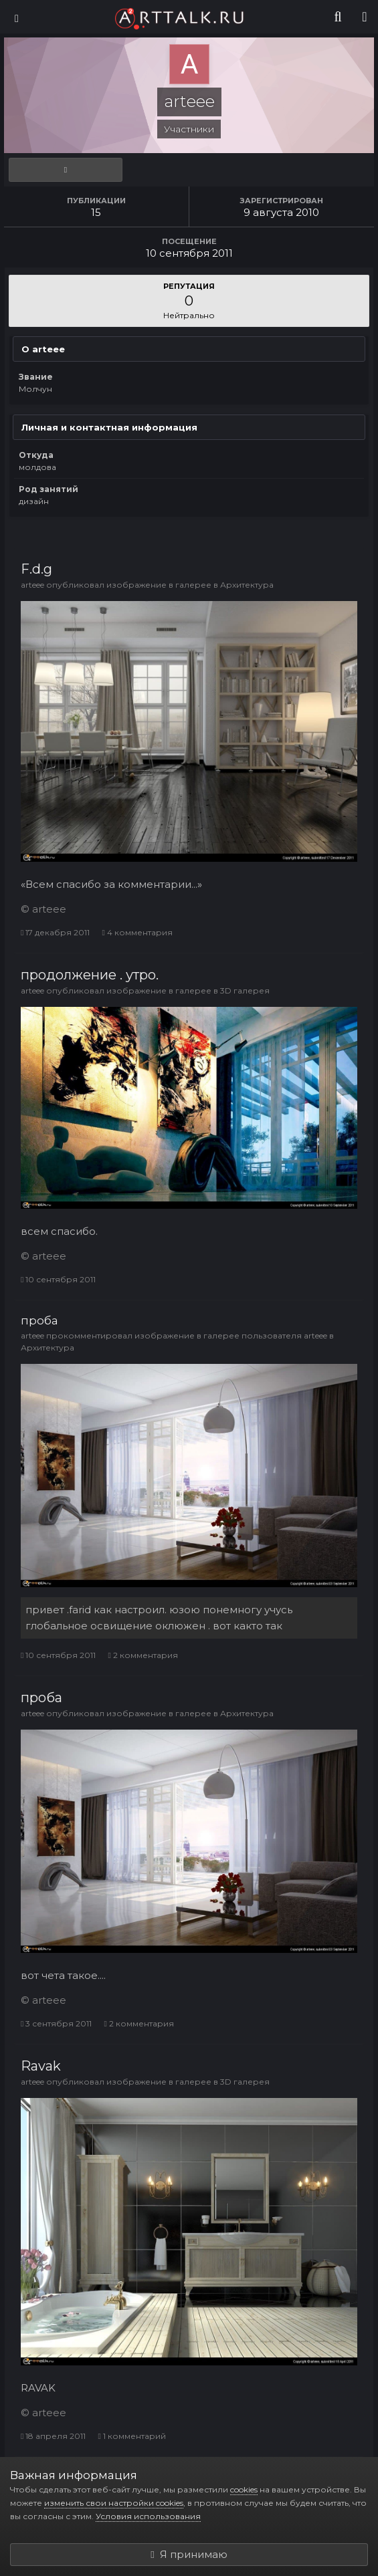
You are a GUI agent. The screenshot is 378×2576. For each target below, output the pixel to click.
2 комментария (142, 1655)
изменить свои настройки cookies (113, 2503)
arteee (32, 585)
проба (39, 1320)
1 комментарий (131, 2436)
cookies (244, 2489)
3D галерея (245, 990)
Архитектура (247, 585)
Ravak (41, 2066)
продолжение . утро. (90, 975)
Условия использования (148, 2516)
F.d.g (36, 569)
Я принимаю (189, 2554)
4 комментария (137, 932)
